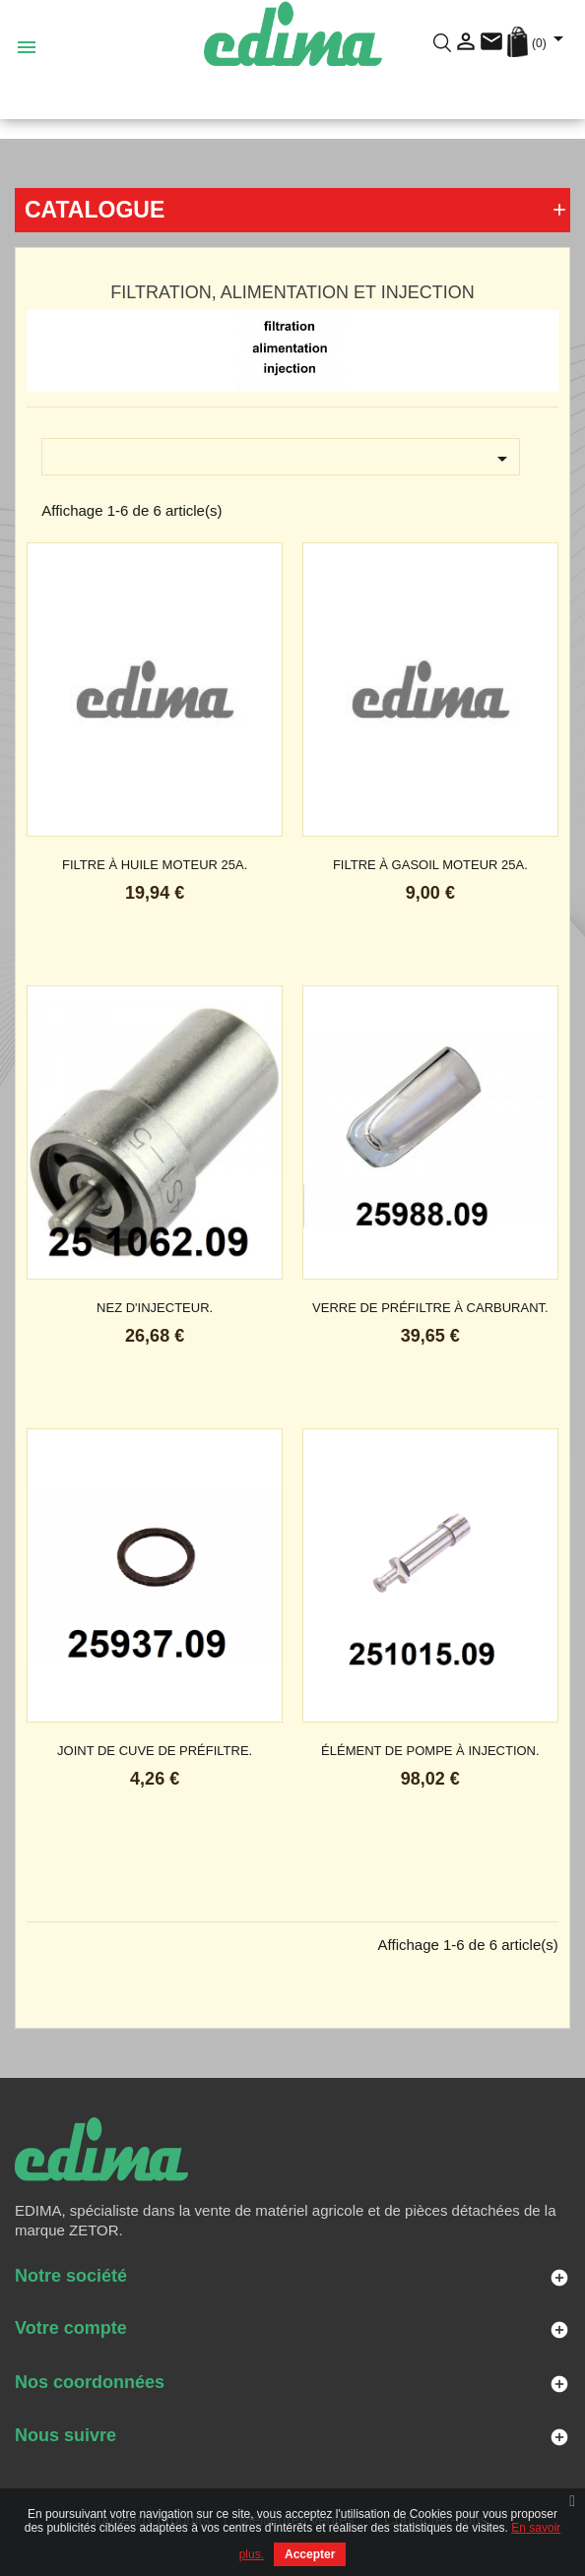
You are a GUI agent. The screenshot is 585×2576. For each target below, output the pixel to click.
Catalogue (94, 209)
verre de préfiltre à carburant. (430, 1307)
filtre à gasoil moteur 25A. (430, 864)
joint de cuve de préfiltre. (154, 1750)
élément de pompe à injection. (430, 1750)
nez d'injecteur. (155, 1307)
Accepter (310, 2554)
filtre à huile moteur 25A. (154, 864)
